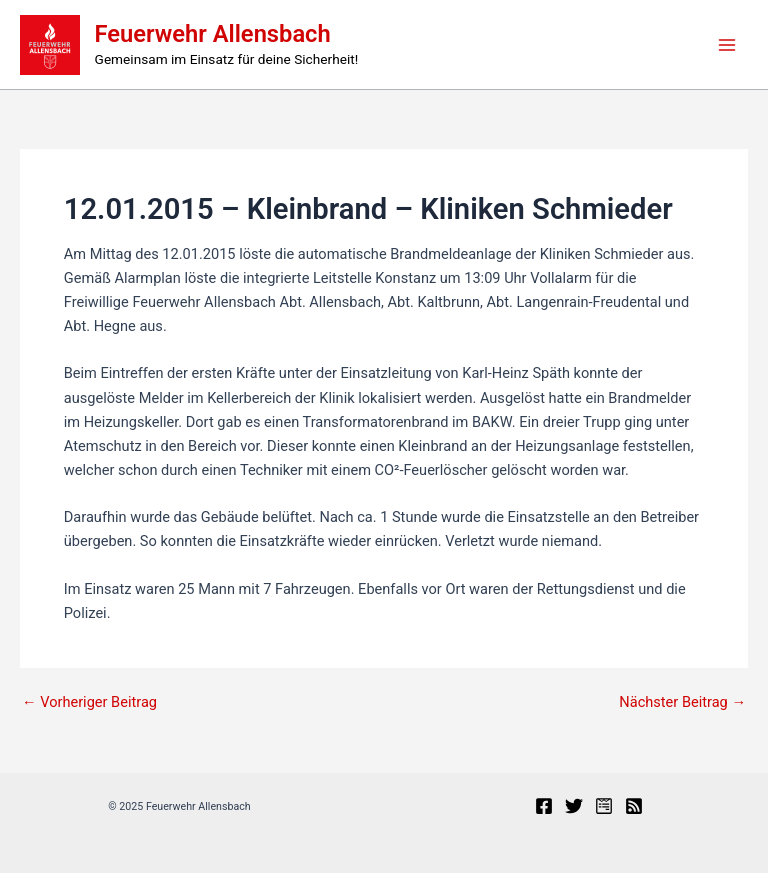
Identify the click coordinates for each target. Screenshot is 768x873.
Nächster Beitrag (682, 702)
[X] (574, 806)
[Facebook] (544, 806)
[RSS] (634, 806)
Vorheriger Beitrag (89, 702)
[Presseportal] (604, 806)
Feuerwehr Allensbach (213, 34)
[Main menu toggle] (727, 45)
